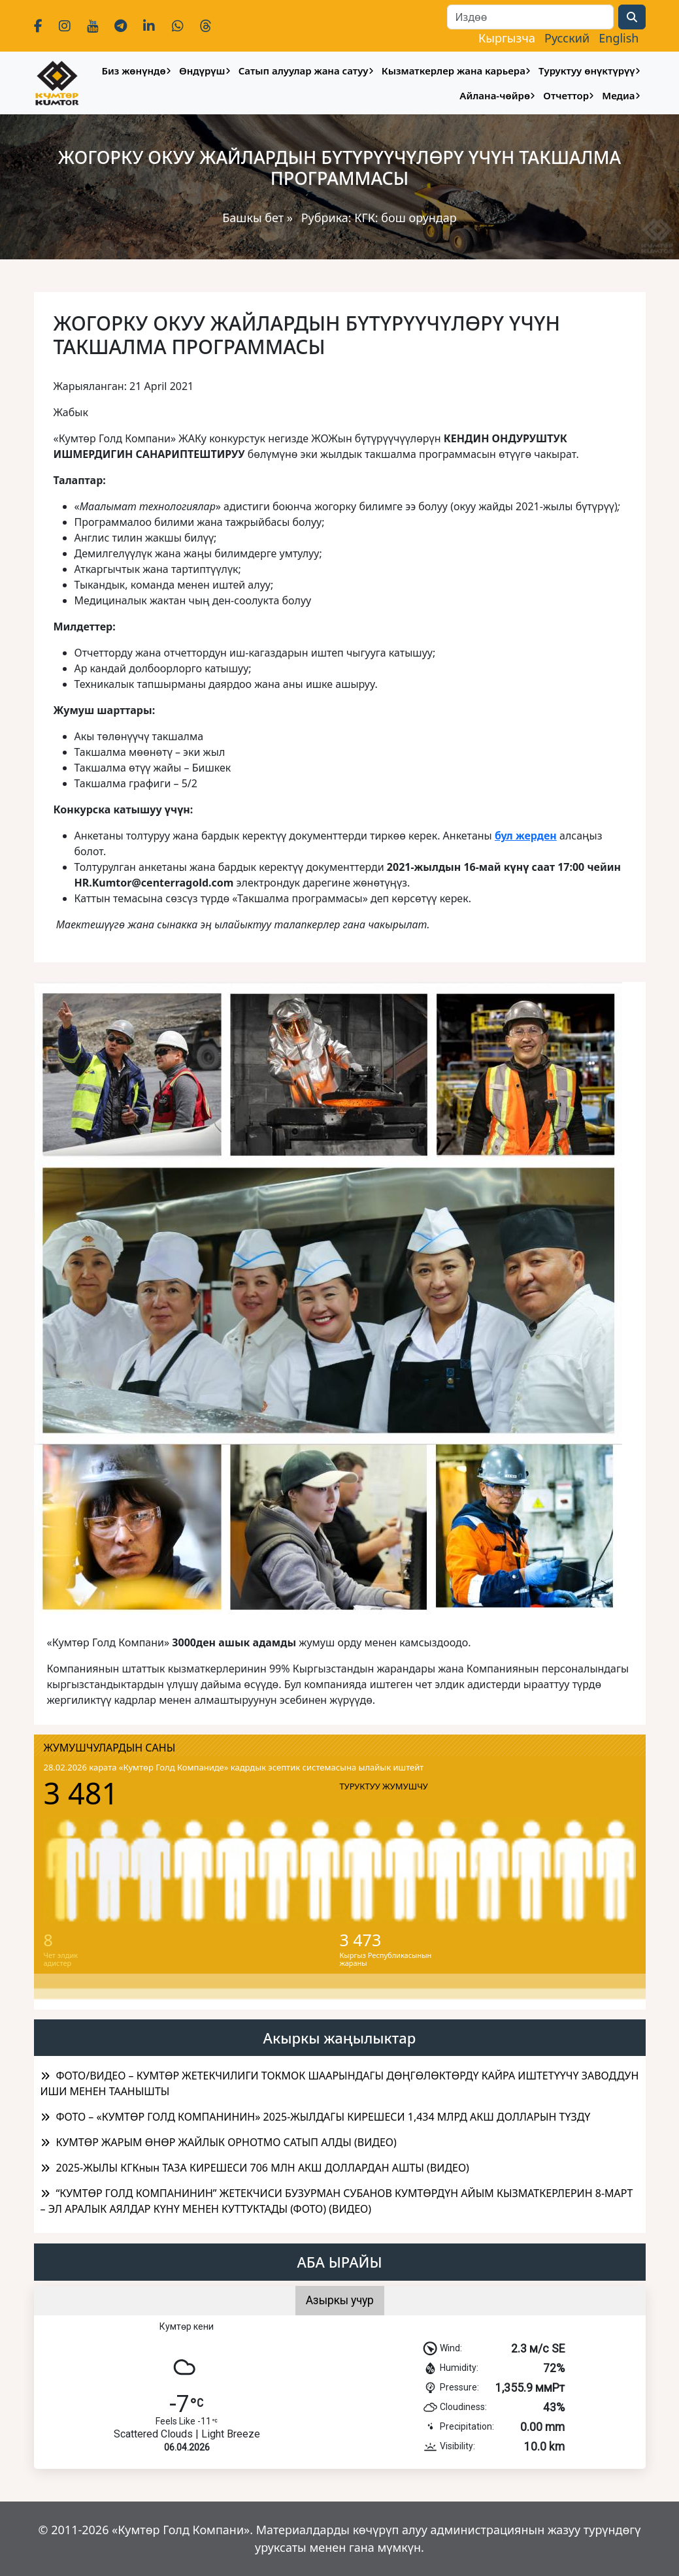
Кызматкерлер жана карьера (453, 70)
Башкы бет (254, 217)
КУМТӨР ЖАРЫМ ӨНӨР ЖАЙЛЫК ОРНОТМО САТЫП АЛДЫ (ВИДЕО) (226, 2142)
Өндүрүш (202, 70)
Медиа (618, 95)
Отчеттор (566, 95)
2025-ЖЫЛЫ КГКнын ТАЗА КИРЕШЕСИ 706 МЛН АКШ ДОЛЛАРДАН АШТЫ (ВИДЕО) (262, 2167)
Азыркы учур (340, 2300)
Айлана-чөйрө (494, 95)
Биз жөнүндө (133, 70)
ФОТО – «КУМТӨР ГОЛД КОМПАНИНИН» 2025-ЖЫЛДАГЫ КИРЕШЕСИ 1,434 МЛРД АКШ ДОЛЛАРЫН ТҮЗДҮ (323, 2117)
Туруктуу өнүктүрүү (586, 70)
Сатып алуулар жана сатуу (304, 70)
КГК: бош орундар (405, 217)
